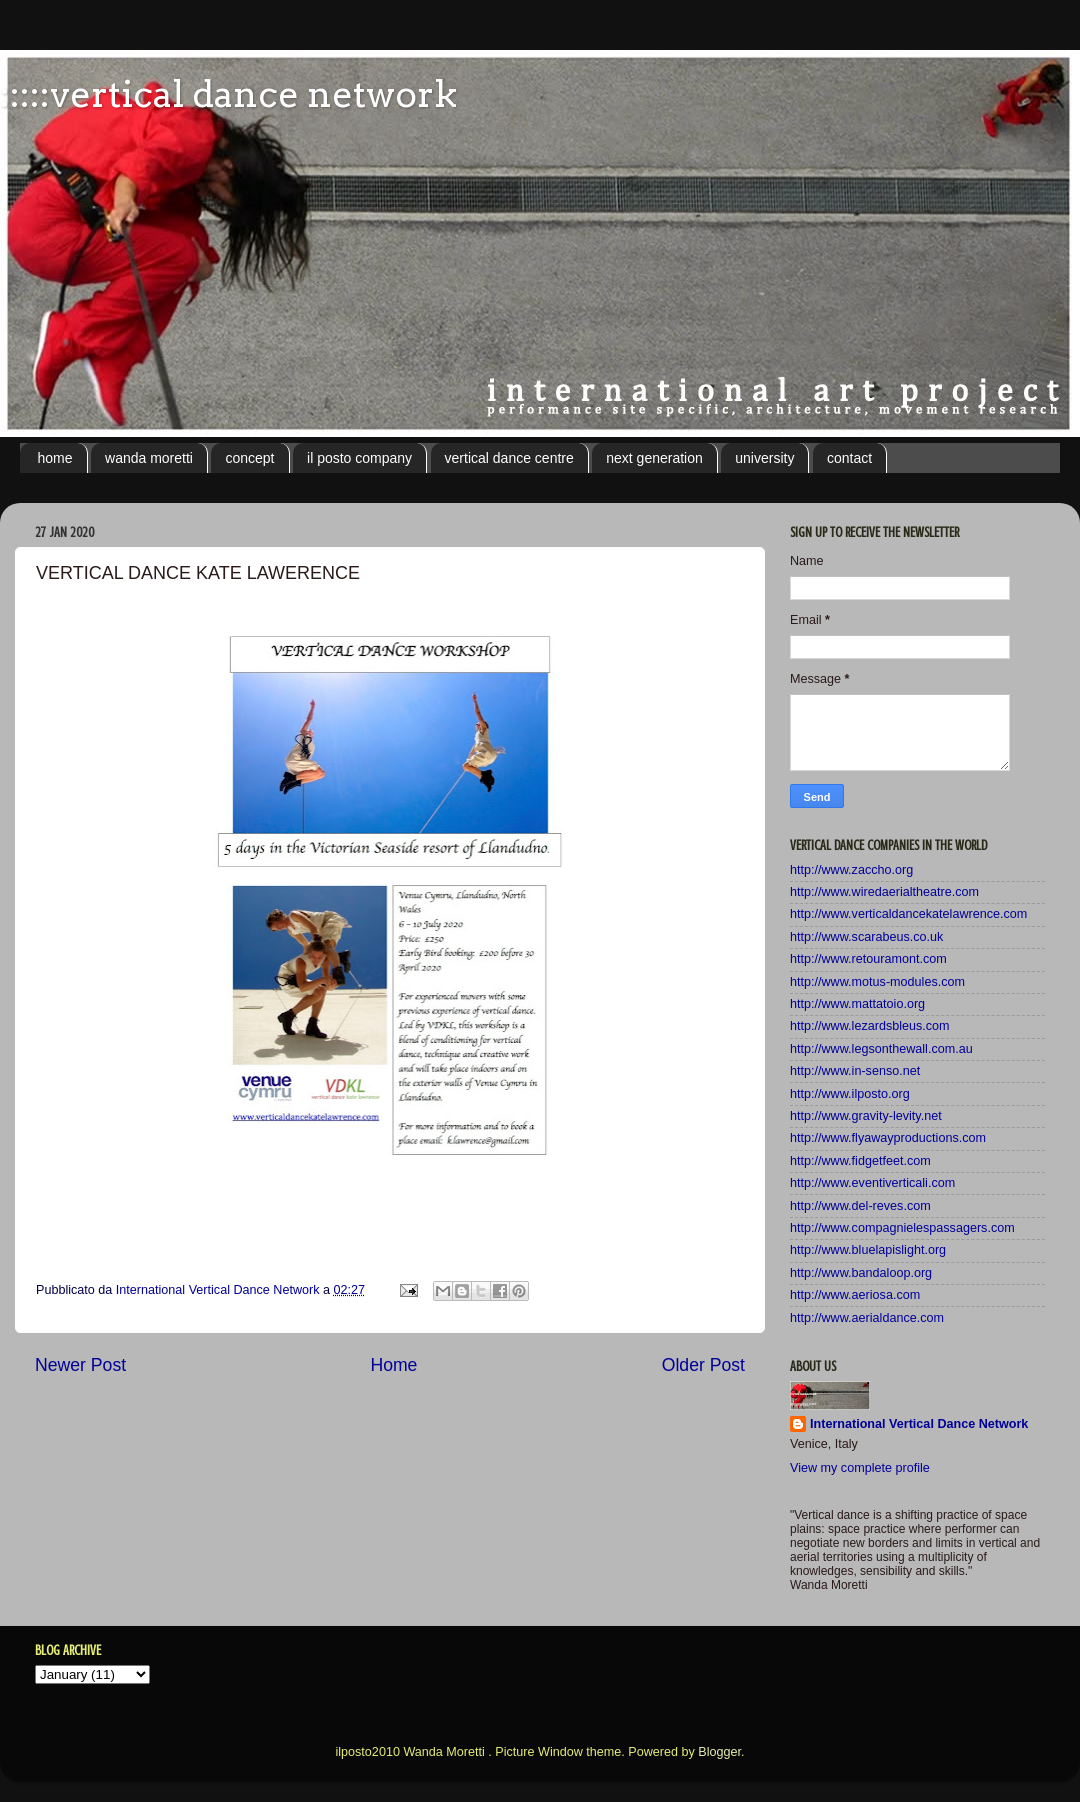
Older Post (703, 1365)
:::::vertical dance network (228, 94)
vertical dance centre (509, 458)
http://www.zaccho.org (851, 870)
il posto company (359, 458)
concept (249, 458)
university (764, 458)
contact (849, 458)
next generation (654, 458)
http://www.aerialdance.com (867, 1318)
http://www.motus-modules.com (877, 982)
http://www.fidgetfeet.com (860, 1161)
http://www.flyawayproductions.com (888, 1138)
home (55, 458)
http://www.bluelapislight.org (868, 1250)
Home (393, 1365)
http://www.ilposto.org (850, 1094)
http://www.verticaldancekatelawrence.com (908, 914)
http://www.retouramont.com (868, 959)
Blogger (719, 1752)
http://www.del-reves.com (860, 1206)
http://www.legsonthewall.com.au (881, 1049)
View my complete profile (860, 1468)
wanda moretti (149, 458)
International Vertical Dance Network (919, 1424)
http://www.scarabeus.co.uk (866, 937)
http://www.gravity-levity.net (866, 1116)
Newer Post (80, 1365)
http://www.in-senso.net (855, 1071)
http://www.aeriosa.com (855, 1295)
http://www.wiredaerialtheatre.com (884, 892)
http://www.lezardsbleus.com (870, 1026)
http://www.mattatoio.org (857, 1004)
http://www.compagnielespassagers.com (902, 1228)
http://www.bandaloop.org (861, 1273)
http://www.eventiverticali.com (872, 1183)
